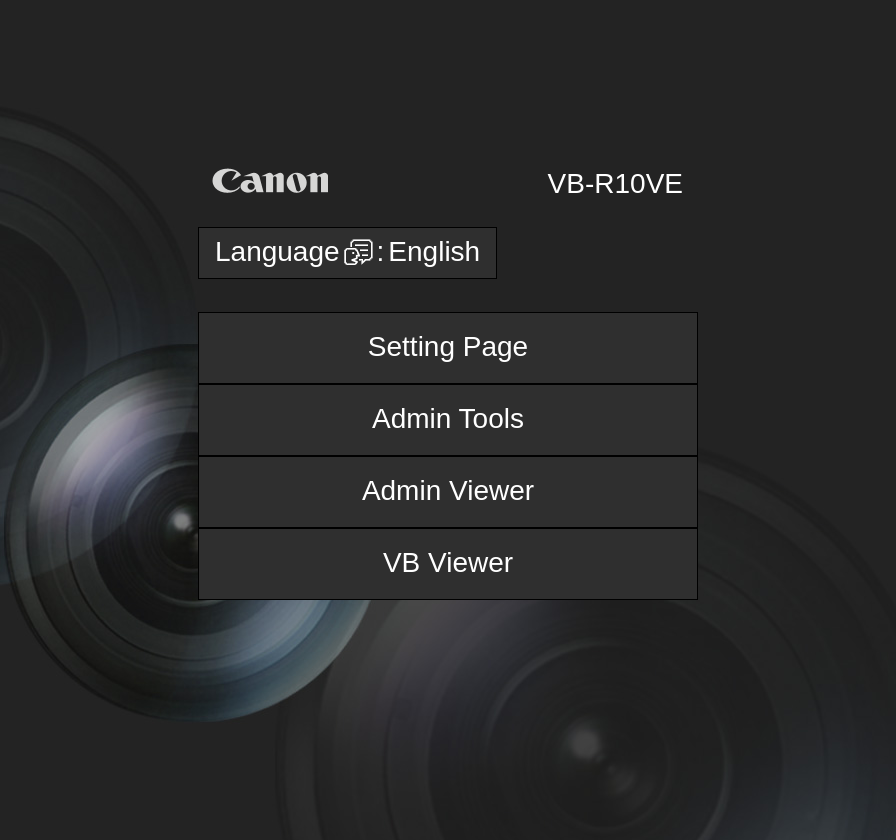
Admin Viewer (448, 490)
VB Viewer (448, 562)
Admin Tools (448, 418)
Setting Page (448, 346)
